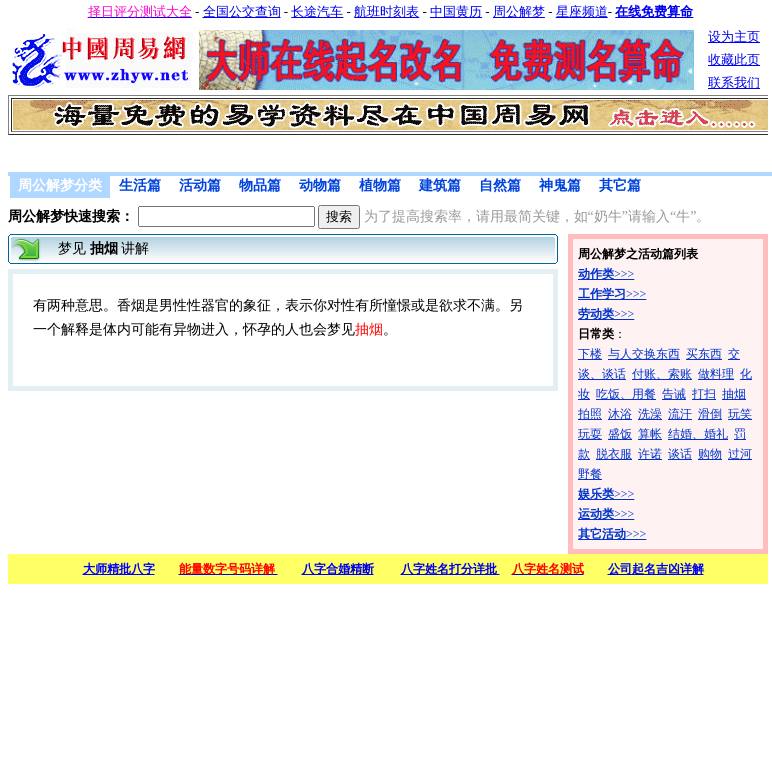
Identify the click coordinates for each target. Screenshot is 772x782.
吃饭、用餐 (626, 394)
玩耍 (590, 434)
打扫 (704, 394)
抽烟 (734, 394)
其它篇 (620, 185)
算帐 (650, 434)
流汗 (680, 414)
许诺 (650, 454)
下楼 (590, 354)
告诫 (674, 394)
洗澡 (650, 414)
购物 (710, 454)
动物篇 (320, 185)
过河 (740, 454)
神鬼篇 (560, 185)
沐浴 (620, 414)
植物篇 (380, 185)
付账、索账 (662, 374)
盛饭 (620, 434)
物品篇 (260, 185)
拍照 (590, 414)
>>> (606, 274)
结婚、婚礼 (698, 434)
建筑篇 (440, 185)
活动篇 (200, 185)
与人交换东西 (644, 354)
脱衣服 (614, 454)
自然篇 (500, 185)
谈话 (680, 454)
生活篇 (140, 185)
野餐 (590, 474)
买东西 (704, 354)
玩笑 (740, 414)
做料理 (716, 374)
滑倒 (710, 414)
